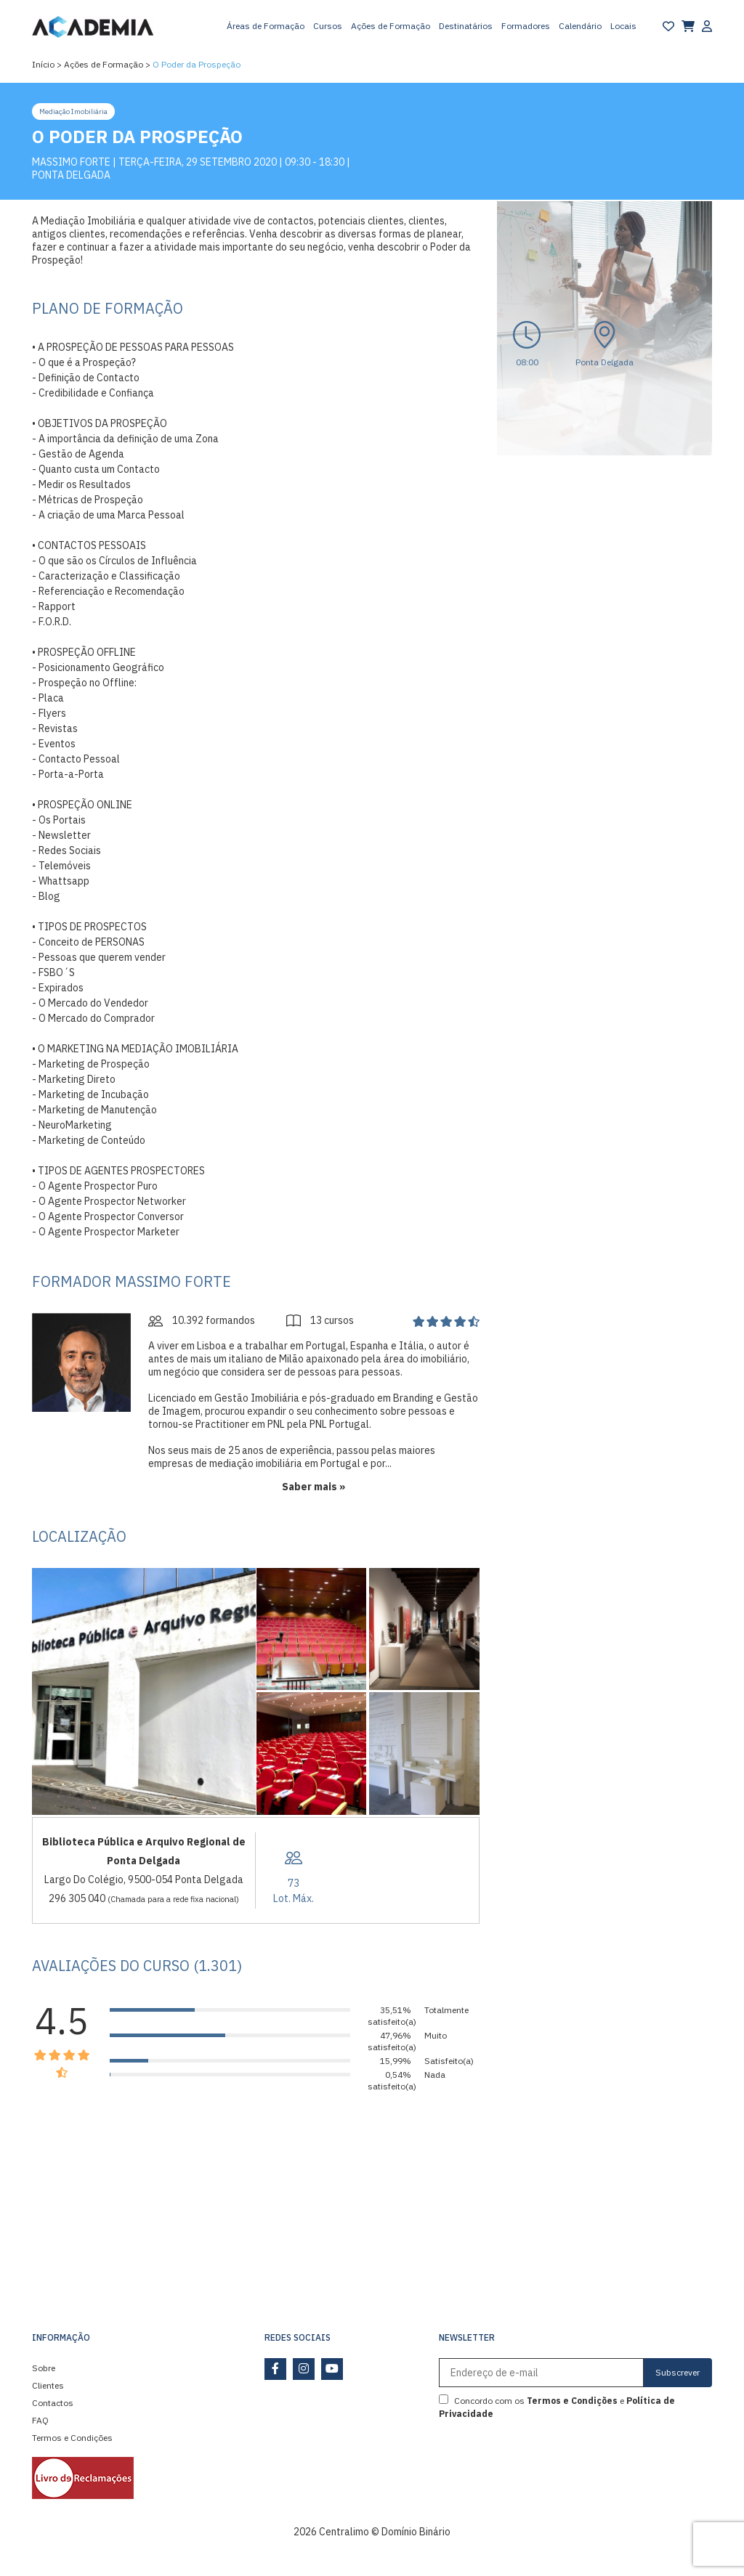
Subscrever (677, 2372)
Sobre (43, 2367)
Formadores (525, 25)
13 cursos (320, 1320)
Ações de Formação (390, 25)
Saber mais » (313, 1486)
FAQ (40, 2420)
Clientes (48, 2385)
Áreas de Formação (265, 25)
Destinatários (466, 25)
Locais (623, 25)
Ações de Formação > (107, 64)
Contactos (52, 2402)
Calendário (580, 25)
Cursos (327, 25)
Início (43, 64)
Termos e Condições (72, 2437)
